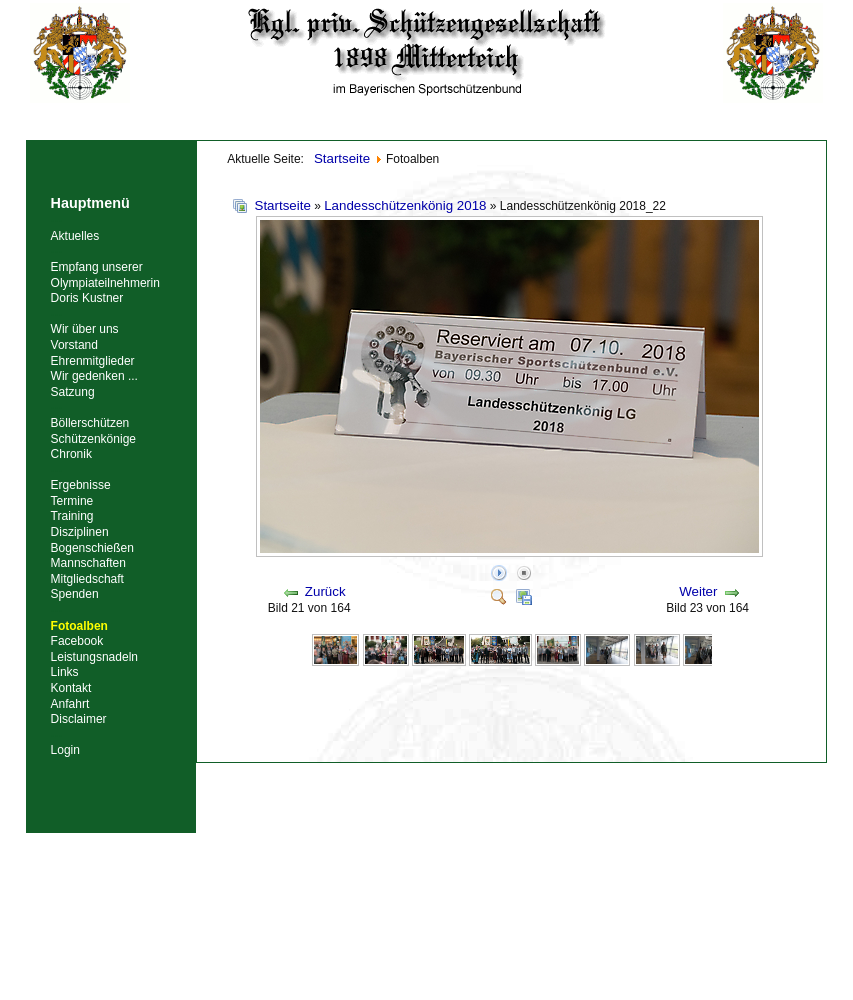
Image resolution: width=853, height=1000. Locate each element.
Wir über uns (85, 329)
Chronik (71, 454)
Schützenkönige (93, 439)
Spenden (75, 594)
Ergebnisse (81, 485)
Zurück (325, 591)
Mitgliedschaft (87, 579)
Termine (72, 501)
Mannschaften (88, 563)
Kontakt (71, 688)
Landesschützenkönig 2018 (405, 205)
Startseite (283, 205)
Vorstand (74, 345)
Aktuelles (75, 236)
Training (72, 516)
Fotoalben (79, 626)
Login (65, 750)
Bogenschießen (92, 548)
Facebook (77, 641)
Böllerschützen (90, 423)
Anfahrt (70, 704)
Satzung (73, 392)
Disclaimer (79, 719)
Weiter (698, 591)
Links (65, 672)
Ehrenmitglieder (93, 361)
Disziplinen (80, 532)
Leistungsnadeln (94, 657)
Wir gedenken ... (94, 376)
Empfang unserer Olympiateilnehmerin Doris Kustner (105, 282)
